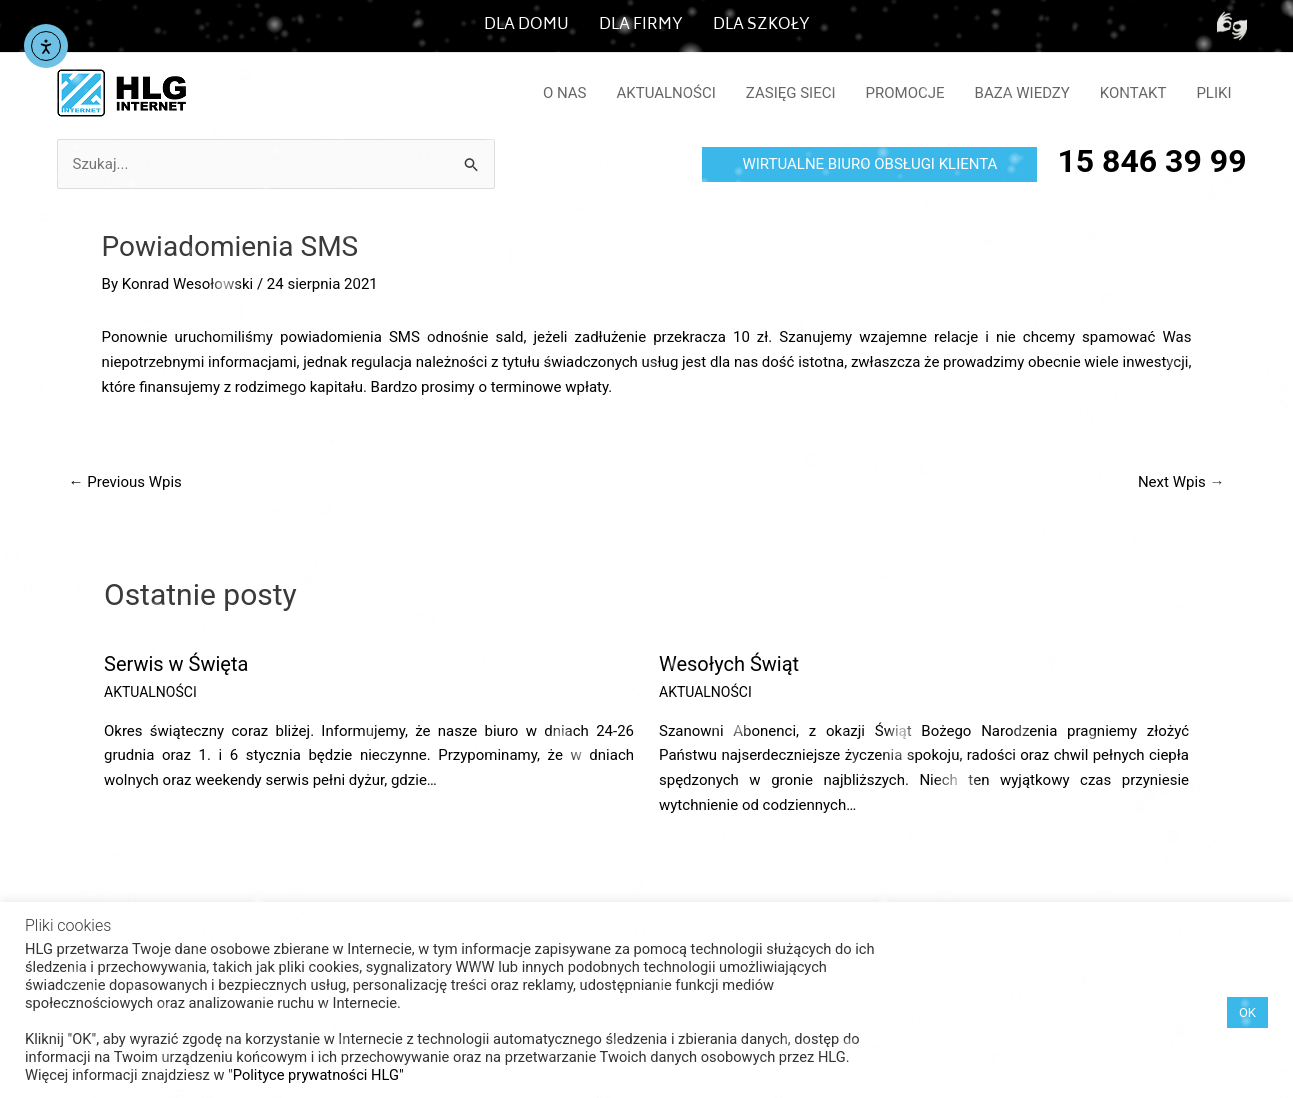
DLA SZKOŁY (761, 25)
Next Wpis (1181, 482)
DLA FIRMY (641, 25)
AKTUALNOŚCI (666, 93)
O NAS (565, 93)
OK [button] (1247, 1012)
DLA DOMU (526, 25)
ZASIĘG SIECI (791, 93)
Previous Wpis (125, 482)
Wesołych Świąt (729, 664)
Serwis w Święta (176, 664)
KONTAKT (1133, 93)
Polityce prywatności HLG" (318, 1075)
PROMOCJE (905, 93)
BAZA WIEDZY (1022, 93)
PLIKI (1213, 93)
